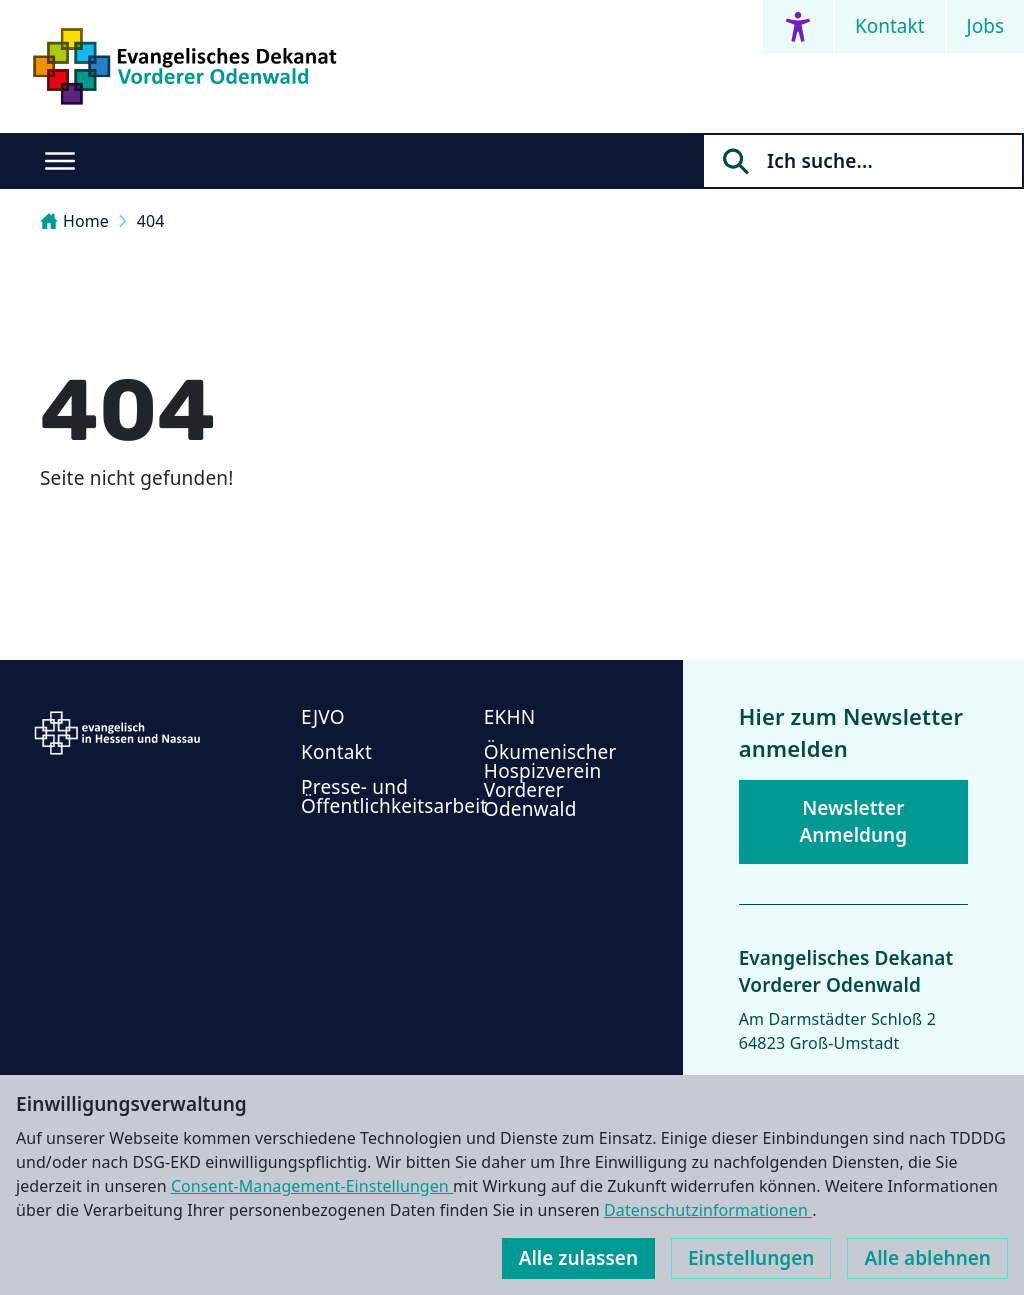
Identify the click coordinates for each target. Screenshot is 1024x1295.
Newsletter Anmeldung (853, 821)
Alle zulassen (578, 1258)
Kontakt (890, 26)
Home (74, 221)
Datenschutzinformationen (708, 1210)
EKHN (510, 717)
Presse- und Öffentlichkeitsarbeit (394, 796)
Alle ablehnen (927, 1258)
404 (151, 221)
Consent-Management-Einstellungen (312, 1186)
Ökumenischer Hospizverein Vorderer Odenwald (550, 780)
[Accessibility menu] (798, 26)
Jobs (985, 26)
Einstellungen (751, 1258)
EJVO (323, 717)
